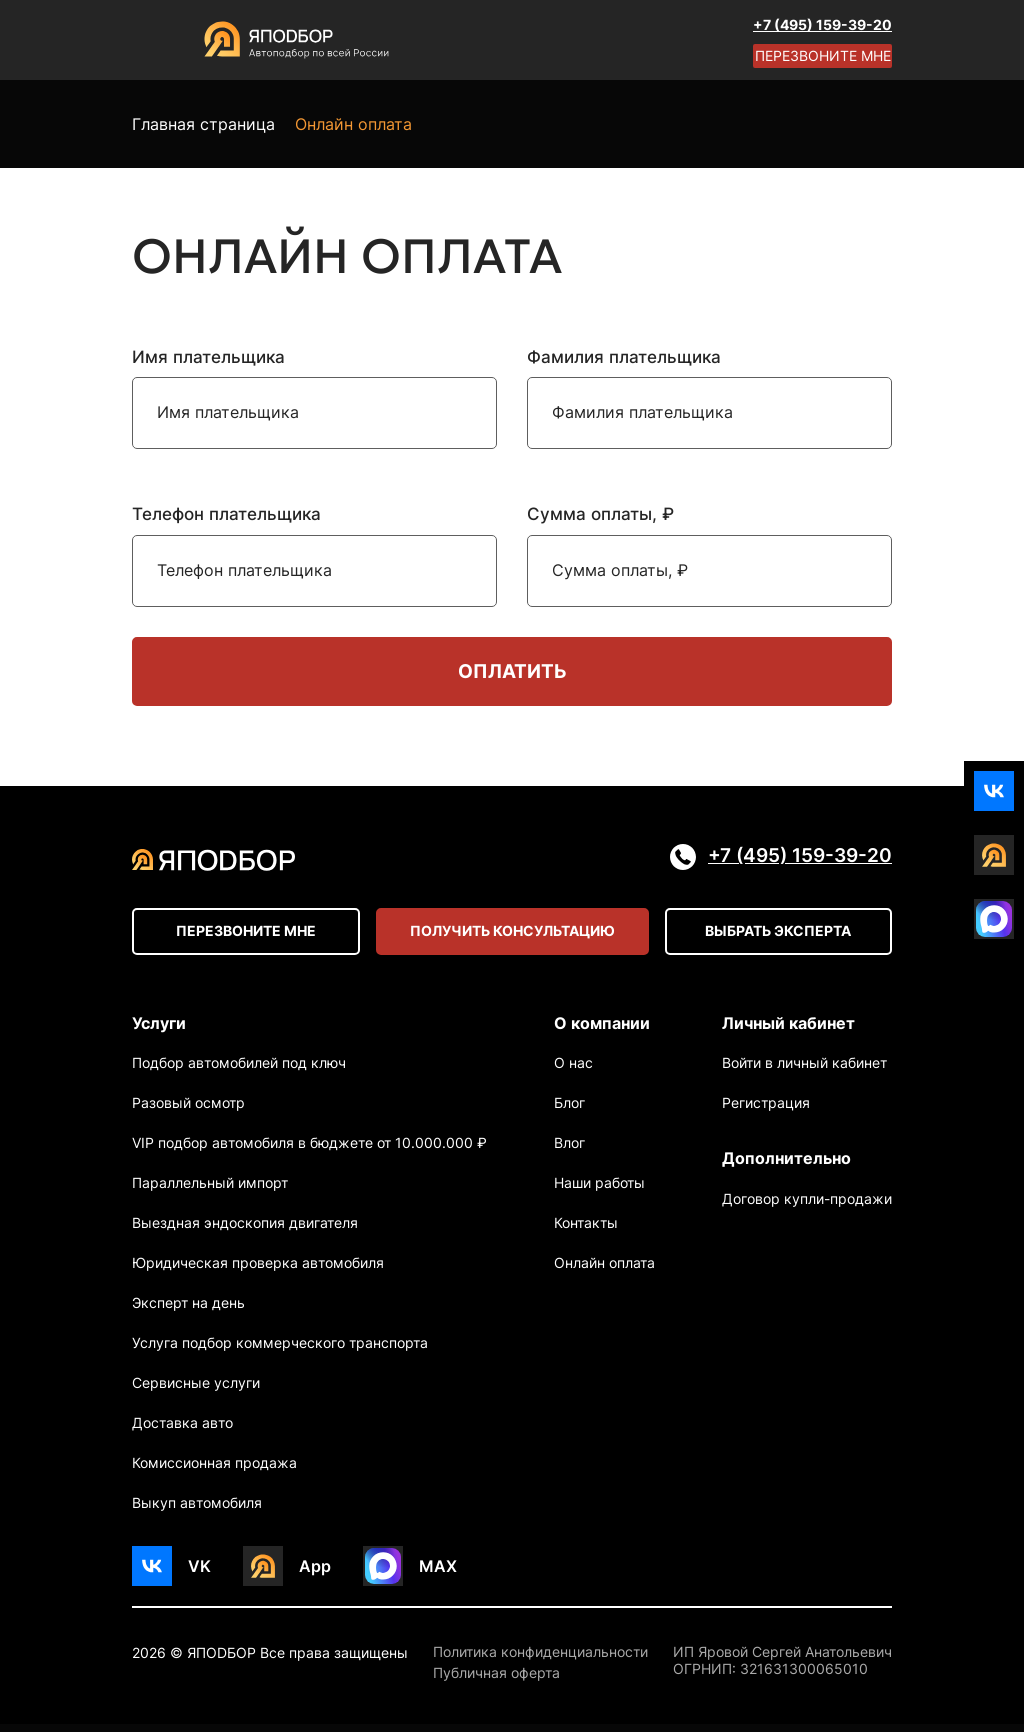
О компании (602, 1027)
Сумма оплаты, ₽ (600, 514)
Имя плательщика (208, 357)
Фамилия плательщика (624, 357)
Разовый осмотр (188, 1110)
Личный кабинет (788, 1027)
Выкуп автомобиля (197, 1510)
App (315, 1573)
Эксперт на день (188, 1310)
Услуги (159, 1027)
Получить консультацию (512, 935)
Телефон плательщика (226, 514)
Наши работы (599, 1190)
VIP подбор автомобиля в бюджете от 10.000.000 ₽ (309, 1150)
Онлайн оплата (604, 1270)
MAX (438, 1573)
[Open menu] (152, 40)
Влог (569, 1150)
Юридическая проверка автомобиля (258, 1270)
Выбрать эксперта (778, 935)
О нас (573, 1070)
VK (199, 1573)
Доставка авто (182, 1430)
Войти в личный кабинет (804, 1070)
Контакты (586, 1230)
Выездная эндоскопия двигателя (245, 1230)
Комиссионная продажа (214, 1470)
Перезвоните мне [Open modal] (823, 55)
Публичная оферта (496, 1681)
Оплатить (512, 673)
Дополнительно (786, 1166)
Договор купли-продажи (807, 1209)
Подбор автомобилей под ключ (239, 1070)
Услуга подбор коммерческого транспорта (280, 1350)
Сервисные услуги (196, 1390)
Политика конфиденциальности (540, 1660)
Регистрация (766, 1110)
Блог (569, 1110)
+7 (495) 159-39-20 (822, 24)
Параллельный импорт (210, 1190)
